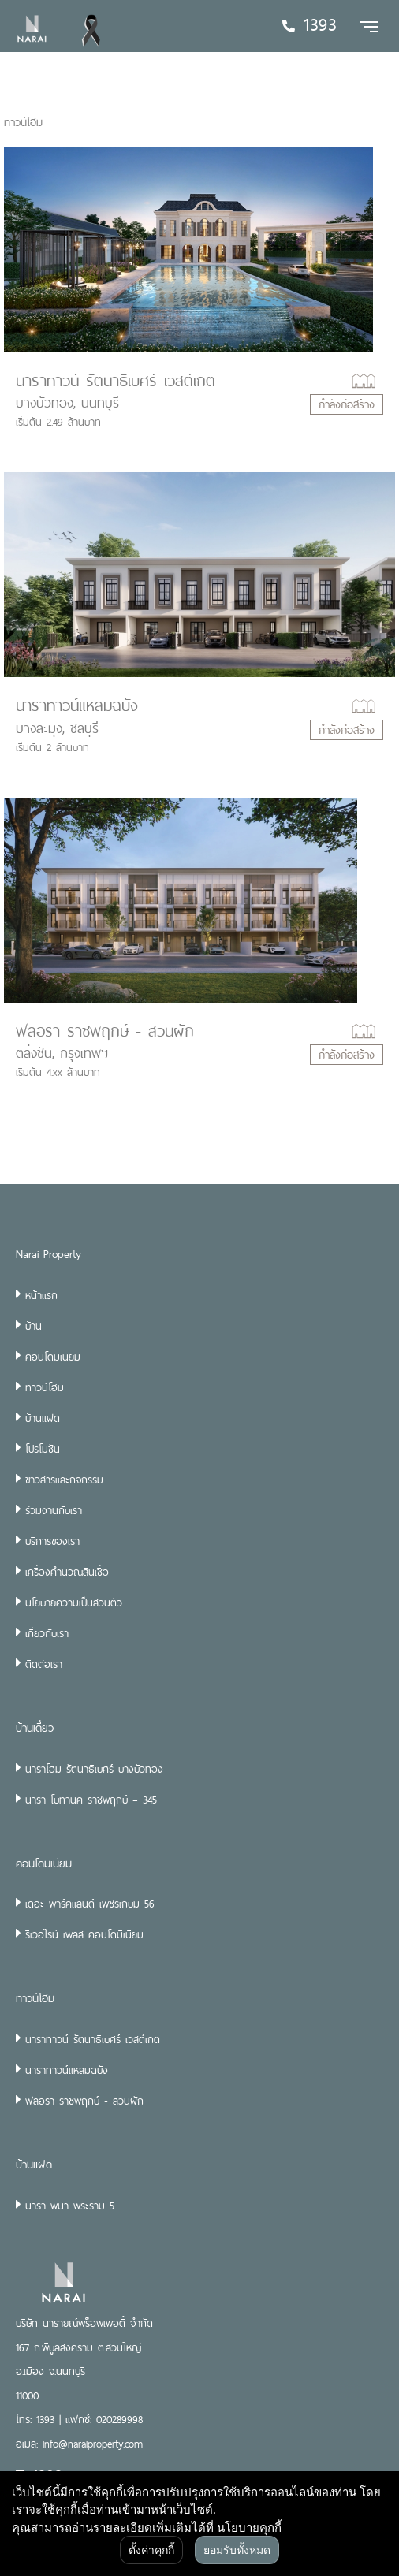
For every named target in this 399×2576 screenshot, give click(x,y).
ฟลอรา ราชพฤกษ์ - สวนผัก (105, 1031)
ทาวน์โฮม (44, 1387)
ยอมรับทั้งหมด (236, 2550)
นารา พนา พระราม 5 (69, 2205)
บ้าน (33, 1326)
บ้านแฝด (42, 1418)
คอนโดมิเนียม (52, 1356)
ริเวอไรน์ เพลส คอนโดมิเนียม (84, 1934)
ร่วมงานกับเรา (53, 1510)
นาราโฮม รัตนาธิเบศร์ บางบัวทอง (94, 1769)
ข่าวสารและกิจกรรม (64, 1479)
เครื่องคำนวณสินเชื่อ (67, 1571)
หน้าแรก (41, 1295)
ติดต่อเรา (43, 1664)
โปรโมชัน (42, 1448)
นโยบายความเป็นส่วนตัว (73, 1602)
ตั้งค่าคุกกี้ (151, 2550)
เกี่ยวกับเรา (47, 1633)
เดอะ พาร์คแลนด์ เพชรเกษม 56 (90, 1903)
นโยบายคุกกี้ (249, 2527)
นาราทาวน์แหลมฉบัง (77, 705)
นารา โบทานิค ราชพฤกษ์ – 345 (91, 1799)
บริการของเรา (52, 1541)
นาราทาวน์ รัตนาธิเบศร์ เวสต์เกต (115, 380)
